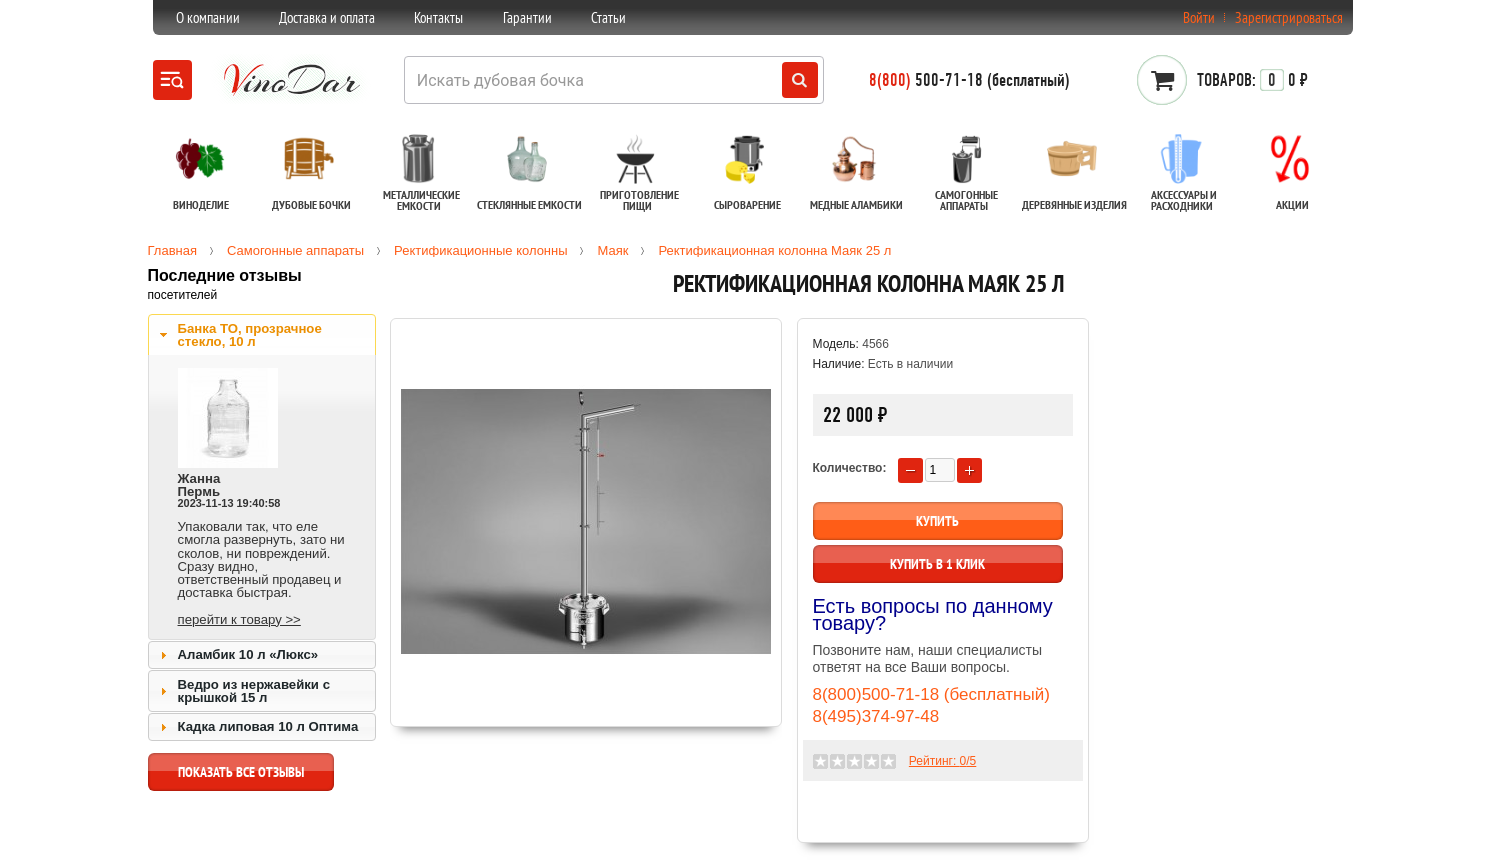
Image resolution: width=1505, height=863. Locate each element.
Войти (1199, 17)
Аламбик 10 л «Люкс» (248, 654)
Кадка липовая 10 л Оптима (268, 726)
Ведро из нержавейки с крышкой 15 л (254, 691)
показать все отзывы (241, 777)
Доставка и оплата (327, 17)
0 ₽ (1252, 80)
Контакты (438, 17)
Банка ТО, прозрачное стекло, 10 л (250, 335)
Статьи (608, 17)
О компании (208, 17)
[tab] (262, 335)
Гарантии (527, 17)
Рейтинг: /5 (942, 761)
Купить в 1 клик (937, 564)
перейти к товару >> (239, 619)
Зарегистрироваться (1289, 17)
